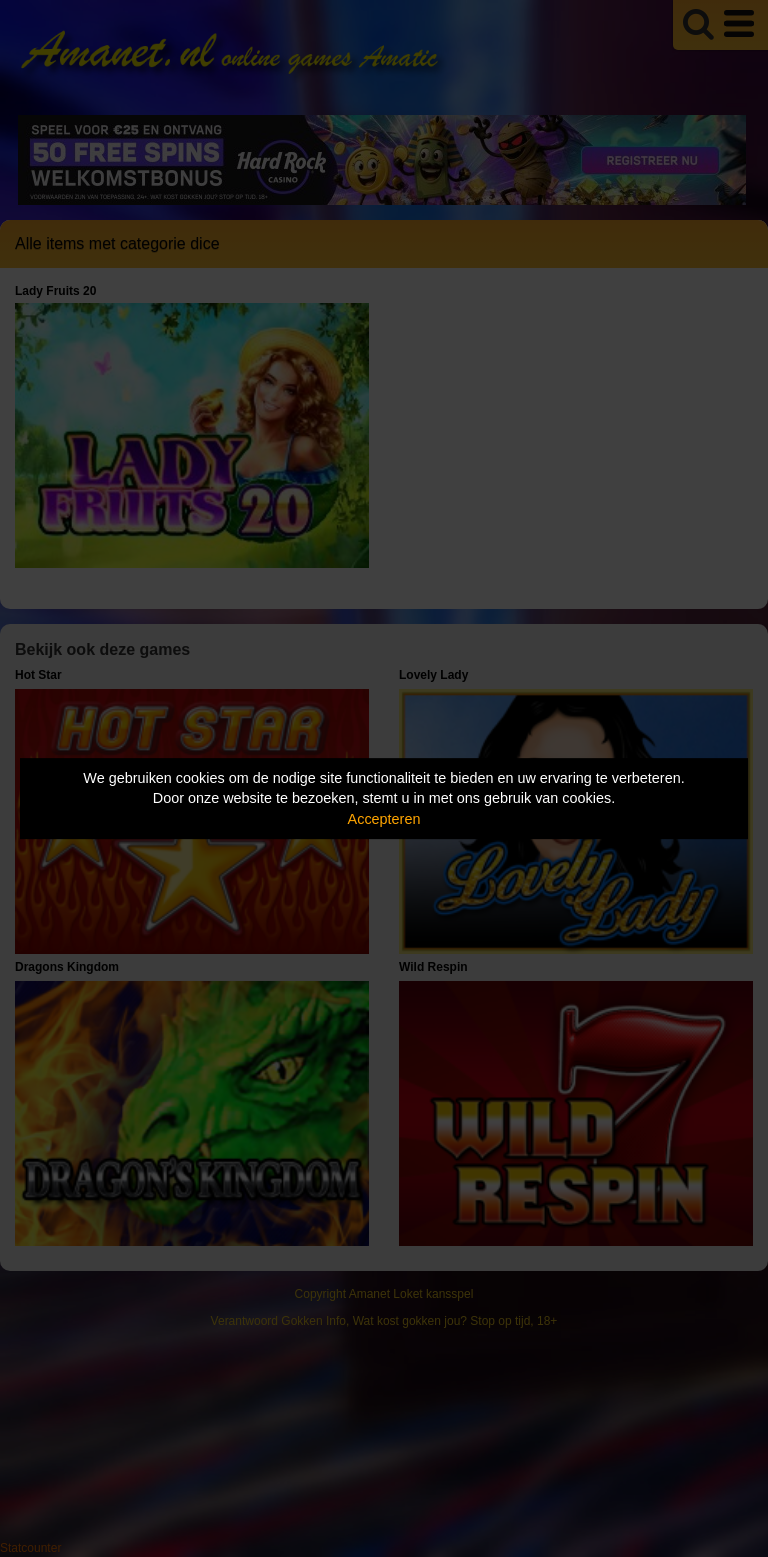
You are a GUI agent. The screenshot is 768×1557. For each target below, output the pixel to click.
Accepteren (384, 819)
